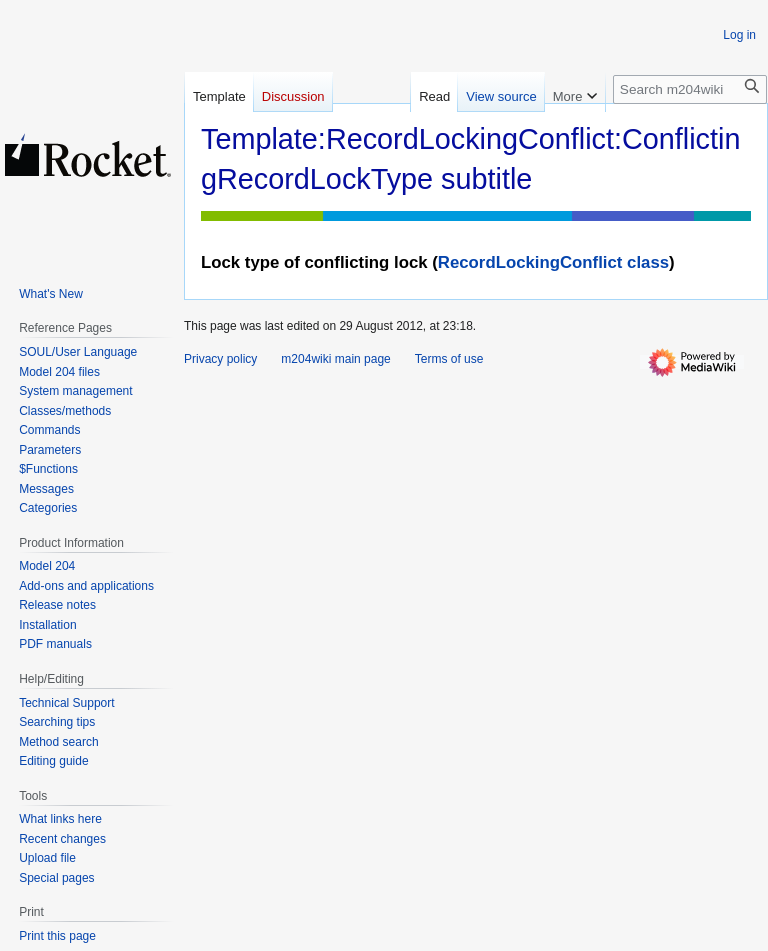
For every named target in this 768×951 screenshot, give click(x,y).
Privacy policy (220, 359)
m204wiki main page (335, 359)
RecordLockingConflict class (553, 262)
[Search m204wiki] (690, 89)
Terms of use (449, 359)
